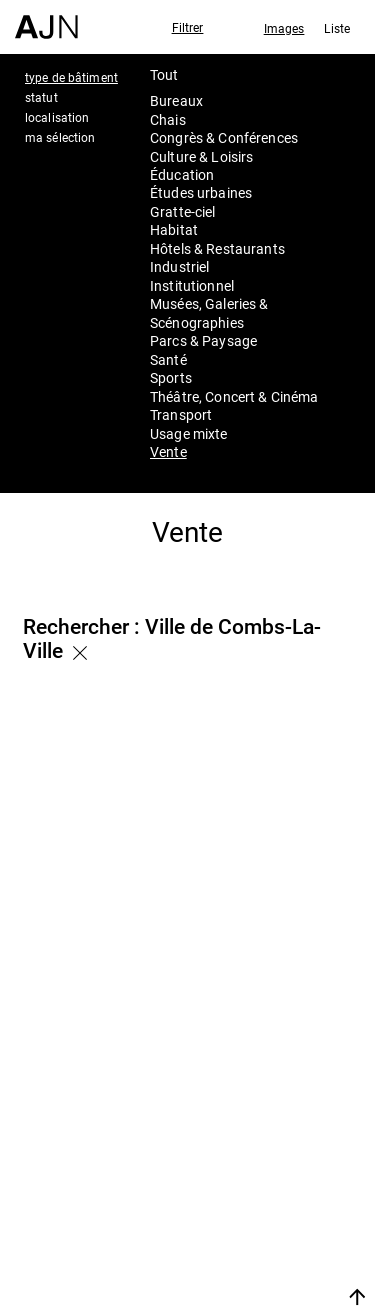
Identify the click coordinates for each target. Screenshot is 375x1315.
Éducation (182, 174)
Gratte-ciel (183, 211)
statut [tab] (41, 97)
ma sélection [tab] (60, 137)
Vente (168, 451)
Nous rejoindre (254, 1272)
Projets (240, 1202)
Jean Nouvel (265, 1149)
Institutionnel (192, 285)
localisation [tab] (57, 117)
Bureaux (176, 100)
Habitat (174, 229)
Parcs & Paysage (203, 340)
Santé (168, 359)
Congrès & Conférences (224, 137)
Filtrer (188, 27)
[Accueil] (46, 19)
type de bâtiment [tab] (71, 77)
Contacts (249, 1229)
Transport (181, 414)
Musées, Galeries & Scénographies (209, 312)
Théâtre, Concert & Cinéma (234, 396)
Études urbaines (201, 192)
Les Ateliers (261, 1175)
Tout (164, 74)
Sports (171, 377)
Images (284, 28)
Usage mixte (189, 433)
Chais (168, 119)
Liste (337, 28)
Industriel (179, 266)
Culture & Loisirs (201, 156)
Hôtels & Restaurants (217, 248)
